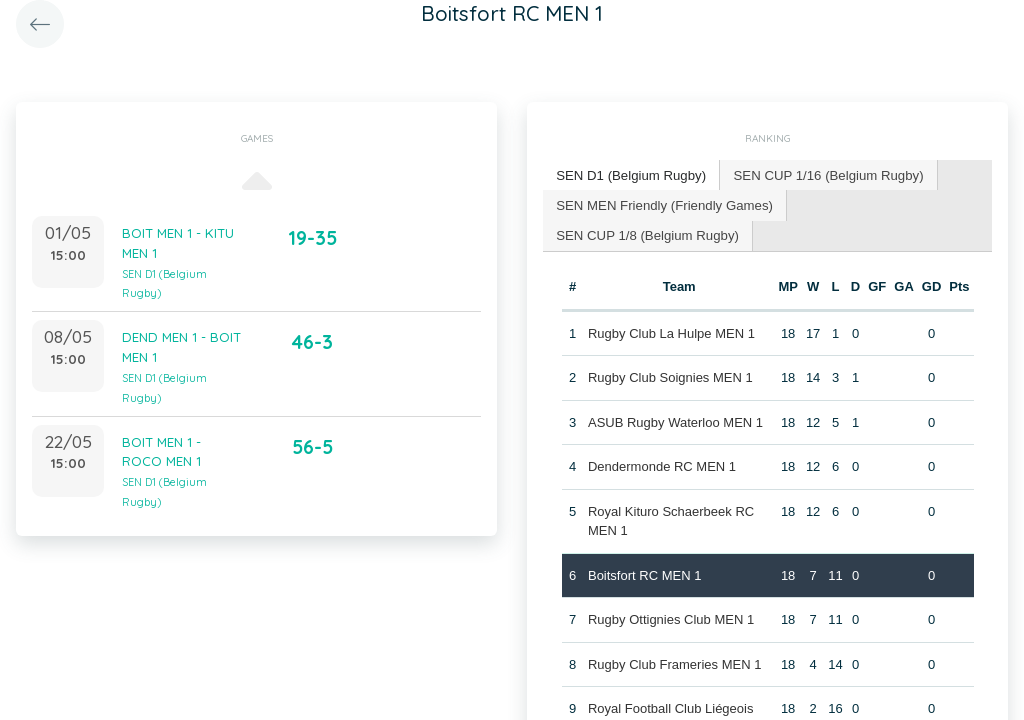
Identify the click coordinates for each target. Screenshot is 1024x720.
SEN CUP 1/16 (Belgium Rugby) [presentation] (823, 174)
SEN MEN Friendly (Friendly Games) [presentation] (662, 203)
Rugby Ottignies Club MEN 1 (671, 588)
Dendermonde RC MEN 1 (662, 435)
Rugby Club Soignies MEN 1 (670, 346)
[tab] (630, 175)
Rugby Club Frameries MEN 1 (674, 632)
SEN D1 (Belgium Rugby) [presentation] (629, 174)
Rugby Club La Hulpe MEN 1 (671, 301)
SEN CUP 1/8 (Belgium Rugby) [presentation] (886, 203)
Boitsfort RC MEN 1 (644, 543)
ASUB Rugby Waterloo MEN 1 (675, 390)
